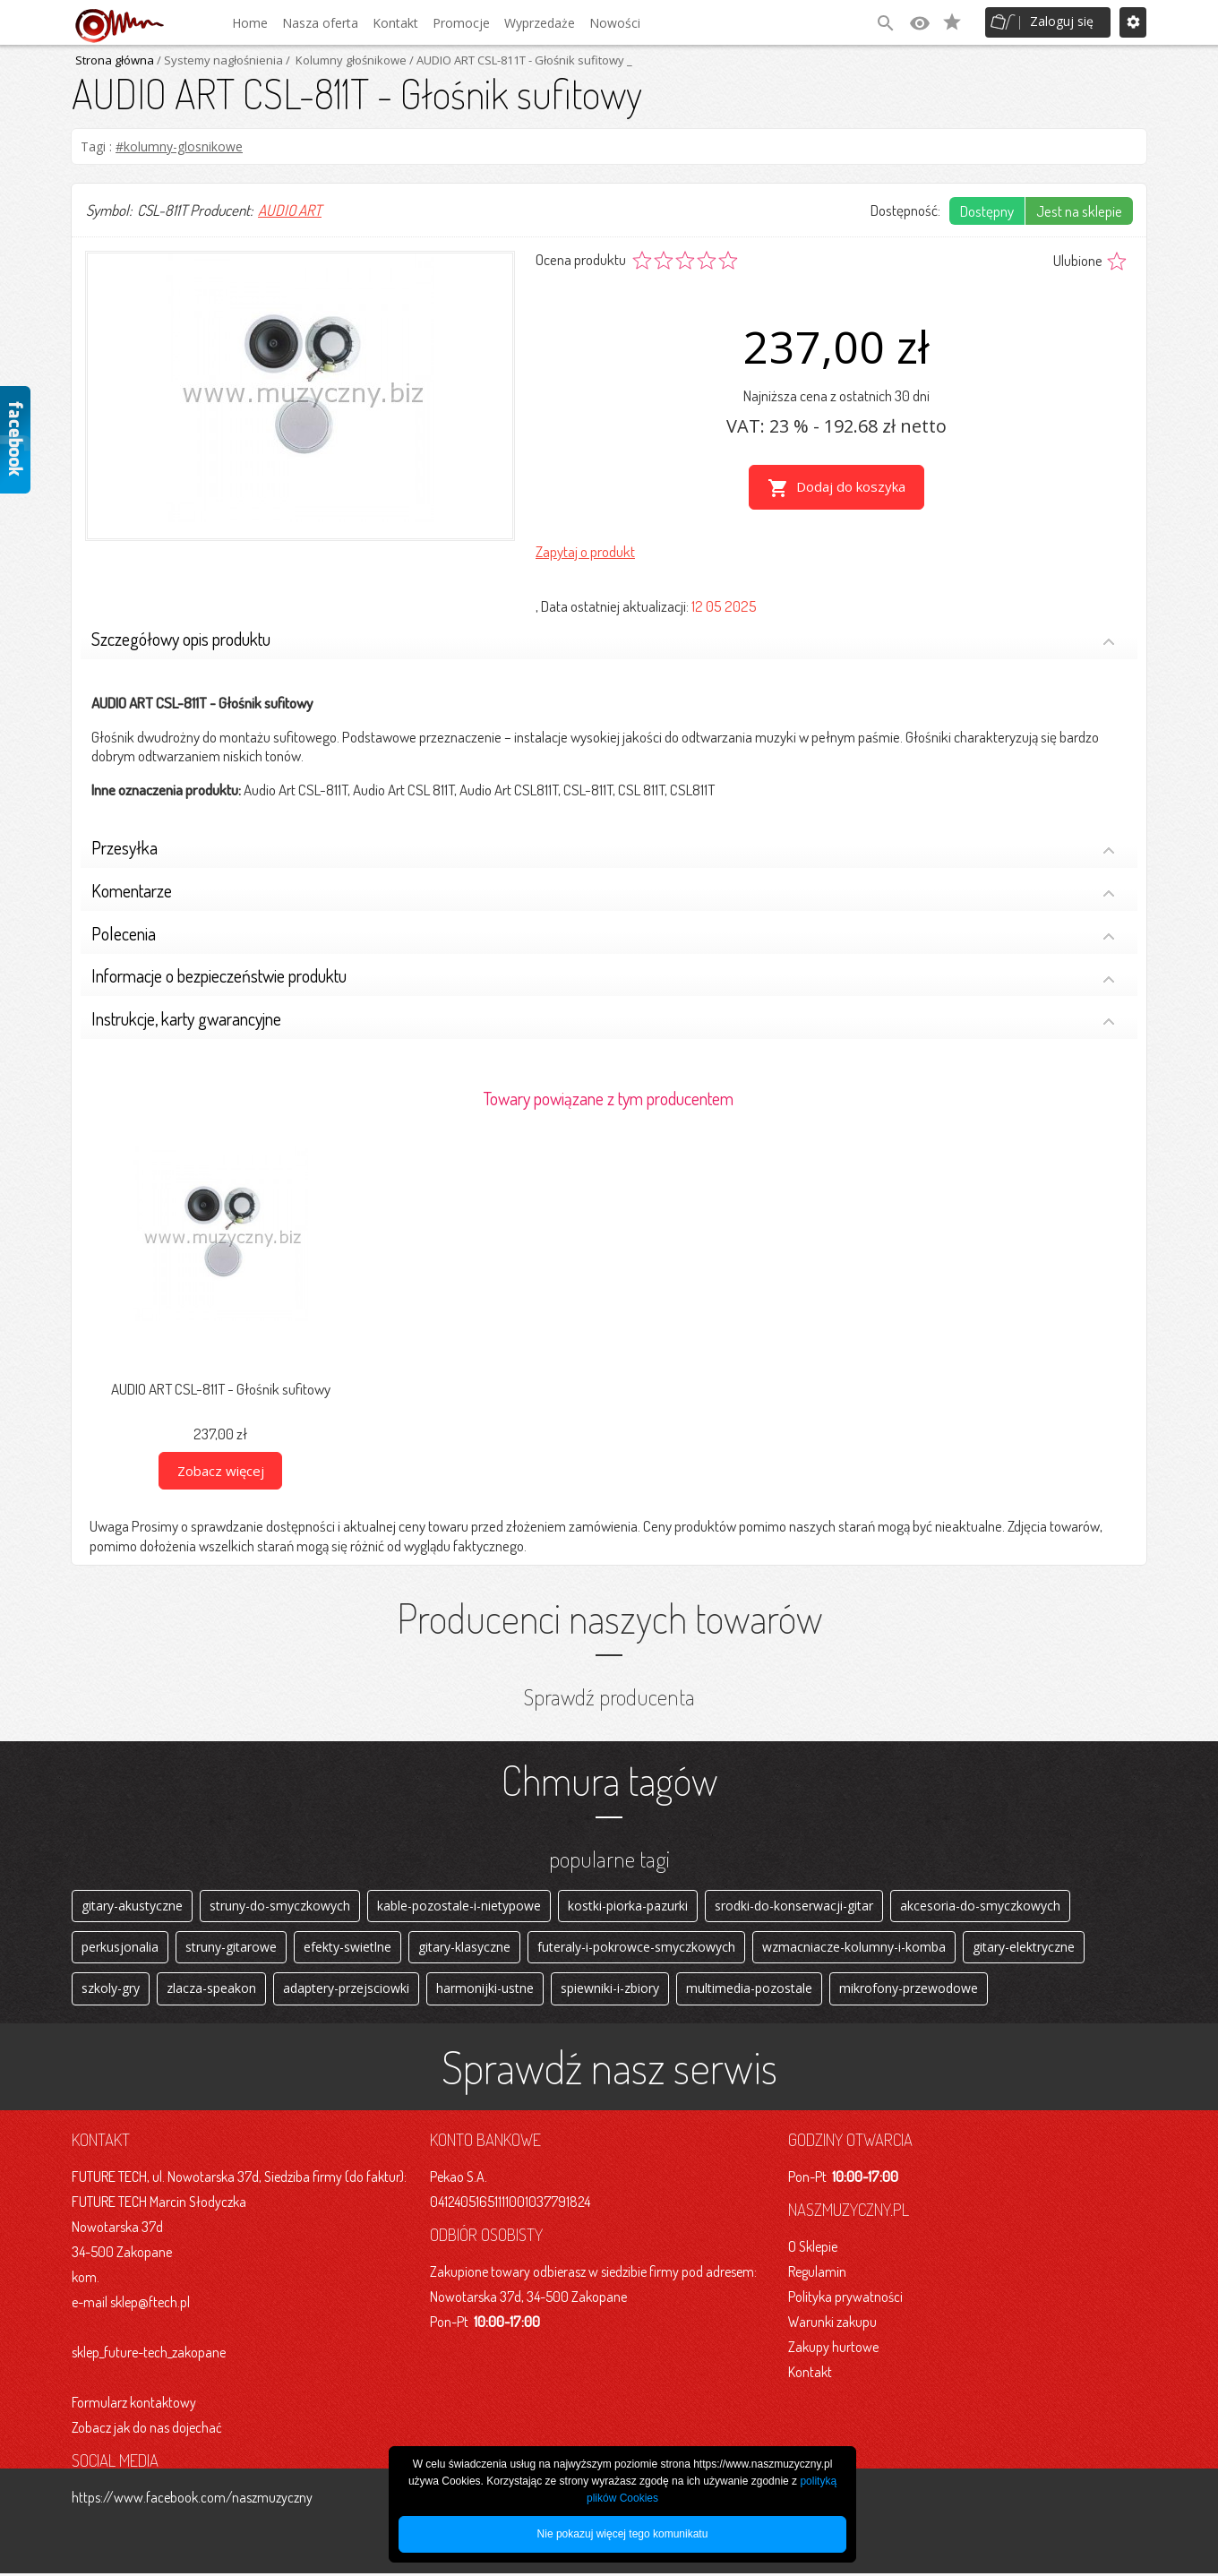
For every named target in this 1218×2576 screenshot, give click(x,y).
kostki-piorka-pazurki (628, 1904)
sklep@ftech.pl (150, 2305)
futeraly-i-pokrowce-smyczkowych (636, 1947)
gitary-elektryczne (1024, 1947)
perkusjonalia (120, 1947)
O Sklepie (812, 2249)
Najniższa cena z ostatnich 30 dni (836, 395)
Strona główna (114, 60)
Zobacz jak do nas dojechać (147, 2430)
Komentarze (603, 891)
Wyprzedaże (539, 22)
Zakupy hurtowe (833, 2349)
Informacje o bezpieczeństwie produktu (603, 977)
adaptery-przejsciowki (346, 1990)
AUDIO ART (290, 210)
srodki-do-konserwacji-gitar (794, 1904)
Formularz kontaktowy (134, 2405)
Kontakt (395, 22)
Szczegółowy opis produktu (603, 639)
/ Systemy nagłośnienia (218, 60)
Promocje (461, 22)
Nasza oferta (320, 22)
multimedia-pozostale (749, 1990)
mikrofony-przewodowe (908, 1990)
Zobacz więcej (220, 1469)
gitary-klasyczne (464, 1947)
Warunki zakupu (832, 2324)
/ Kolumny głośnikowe (345, 60)
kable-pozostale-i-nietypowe (459, 1904)
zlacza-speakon (211, 1990)
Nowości (614, 22)
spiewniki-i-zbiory (610, 1990)
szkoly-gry (110, 1990)
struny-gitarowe (231, 1947)
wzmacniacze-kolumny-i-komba (854, 1947)
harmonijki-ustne (485, 1990)
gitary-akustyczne (132, 1904)
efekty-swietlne (347, 1947)
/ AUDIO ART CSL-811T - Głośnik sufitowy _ (519, 60)
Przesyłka (603, 848)
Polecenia (603, 934)
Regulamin (817, 2274)
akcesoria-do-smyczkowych (980, 1904)
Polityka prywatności (845, 2299)
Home (250, 22)
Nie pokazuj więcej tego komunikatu (622, 2534)
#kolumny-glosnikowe (179, 146)
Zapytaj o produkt (585, 549)
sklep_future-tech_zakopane (149, 2355)
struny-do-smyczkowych (280, 1904)
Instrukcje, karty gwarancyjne (603, 1019)
